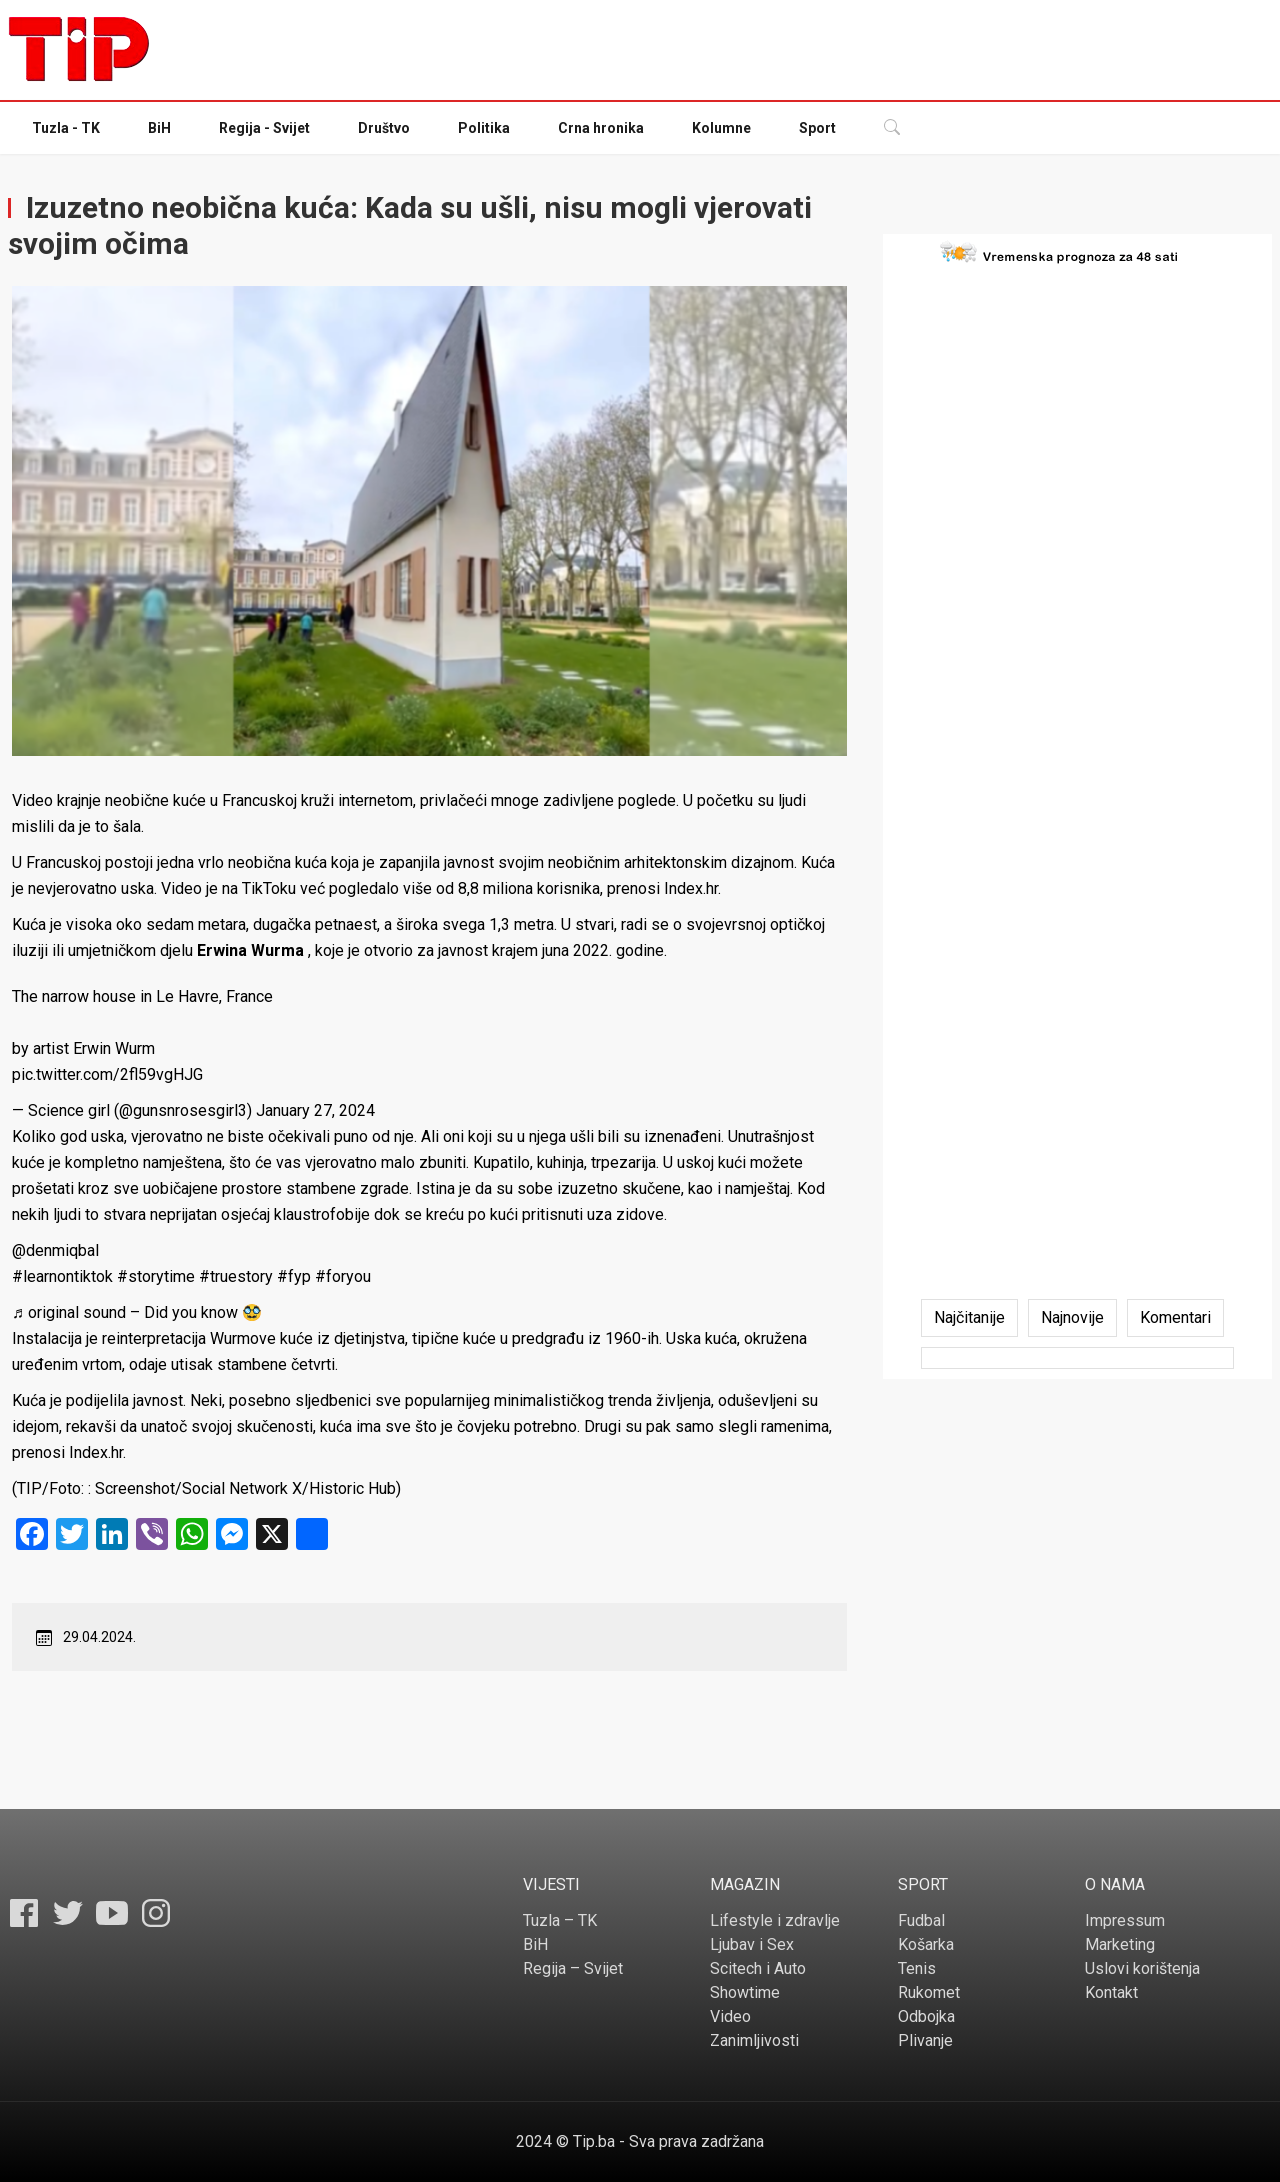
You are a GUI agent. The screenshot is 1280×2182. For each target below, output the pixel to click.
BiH (159, 128)
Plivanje (925, 2040)
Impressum (1125, 1920)
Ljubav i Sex (752, 1944)
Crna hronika (601, 128)
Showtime (745, 1992)
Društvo (384, 128)
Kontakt (1111, 1992)
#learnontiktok (62, 1276)
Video (730, 2016)
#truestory (236, 1276)
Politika (484, 128)
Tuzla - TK (66, 128)
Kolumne (721, 128)
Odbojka (926, 2016)
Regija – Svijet (573, 1968)
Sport (817, 128)
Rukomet (929, 1992)
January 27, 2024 (315, 1110)
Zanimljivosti (754, 2040)
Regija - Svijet (264, 128)
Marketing (1120, 1944)
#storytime (156, 1276)
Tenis (917, 1968)
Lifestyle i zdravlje (775, 1920)
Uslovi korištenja (1142, 1968)
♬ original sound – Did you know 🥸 (137, 1312)
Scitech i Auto (758, 1968)
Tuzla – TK (560, 1920)
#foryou (343, 1276)
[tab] (969, 1318)
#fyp (294, 1276)
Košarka (926, 1944)
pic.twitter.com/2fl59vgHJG (107, 1074)
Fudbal (921, 1920)
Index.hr (691, 888)
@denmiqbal (55, 1250)
